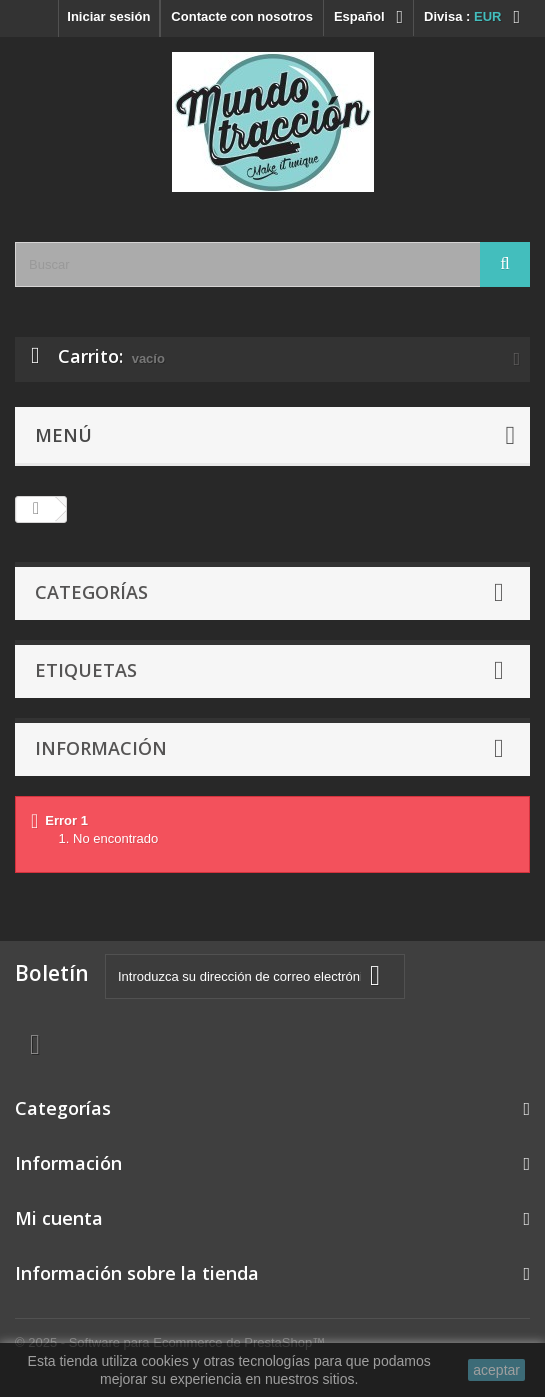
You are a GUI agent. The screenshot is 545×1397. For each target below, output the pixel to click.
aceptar (496, 1370)
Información (101, 748)
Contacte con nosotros (242, 16)
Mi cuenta (59, 1218)
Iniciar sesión (108, 16)
